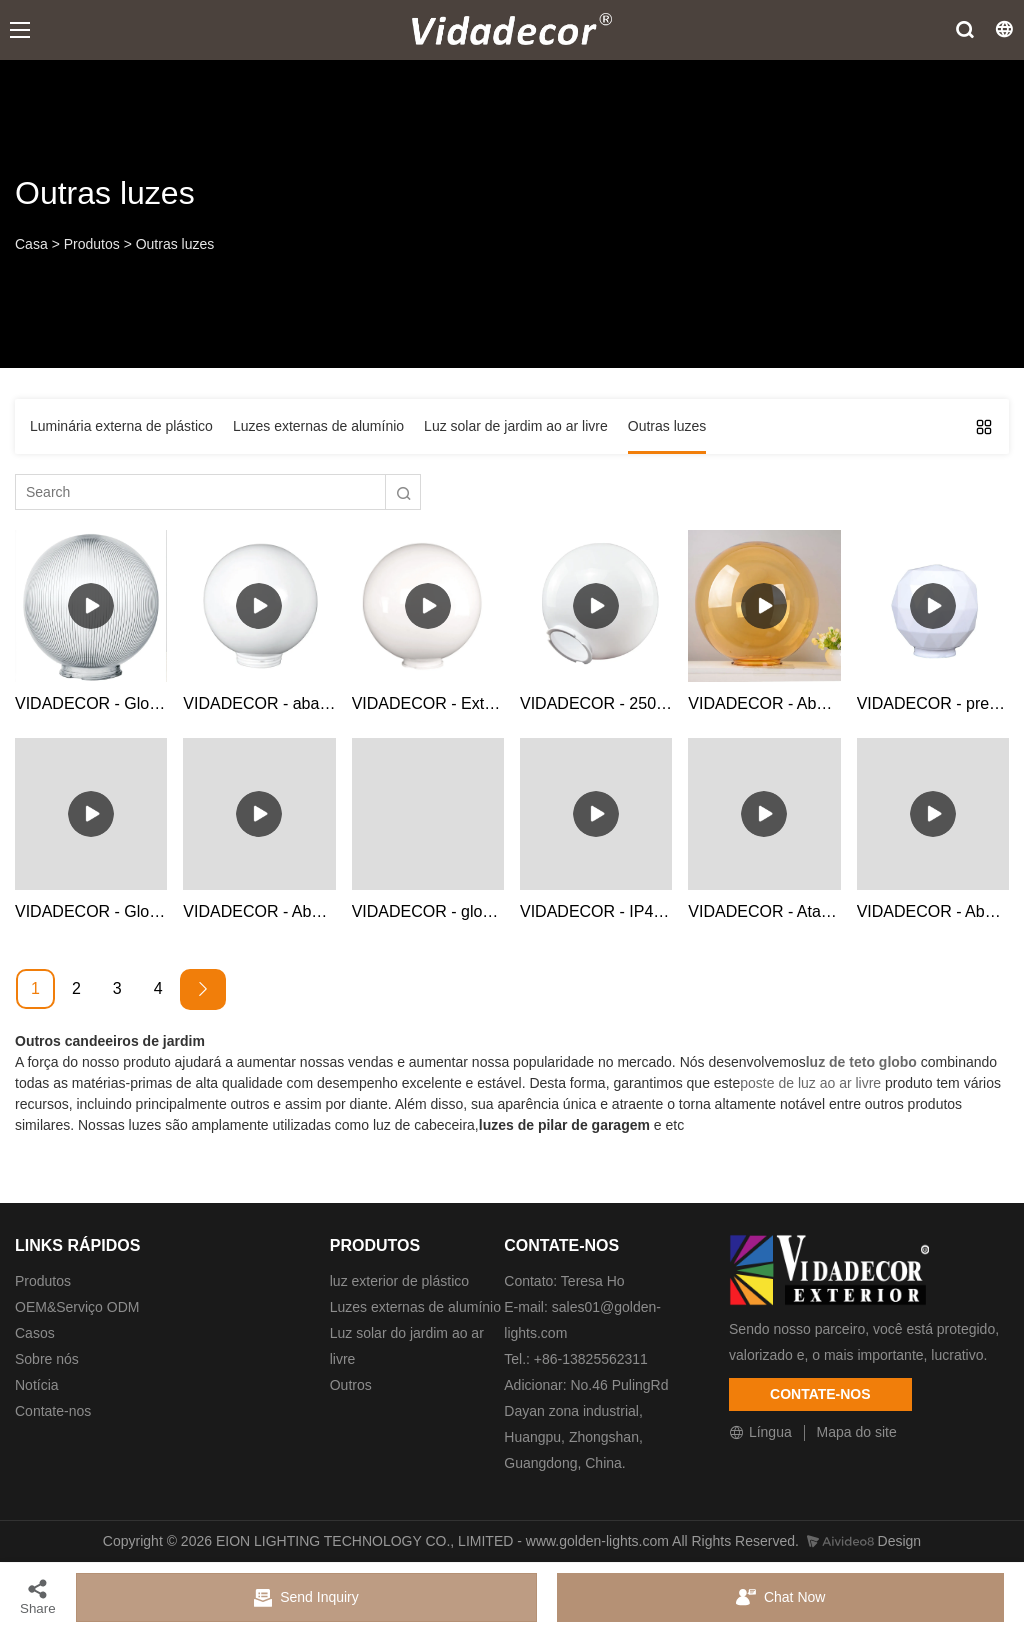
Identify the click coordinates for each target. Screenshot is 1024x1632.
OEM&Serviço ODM (77, 1307)
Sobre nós (47, 1359)
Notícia (37, 1385)
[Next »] (203, 989)
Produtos (92, 244)
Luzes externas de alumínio (415, 1307)
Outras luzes (175, 244)
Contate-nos (53, 1411)
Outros (351, 1385)
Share (38, 1596)
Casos (35, 1333)
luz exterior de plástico (399, 1281)
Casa (31, 244)
